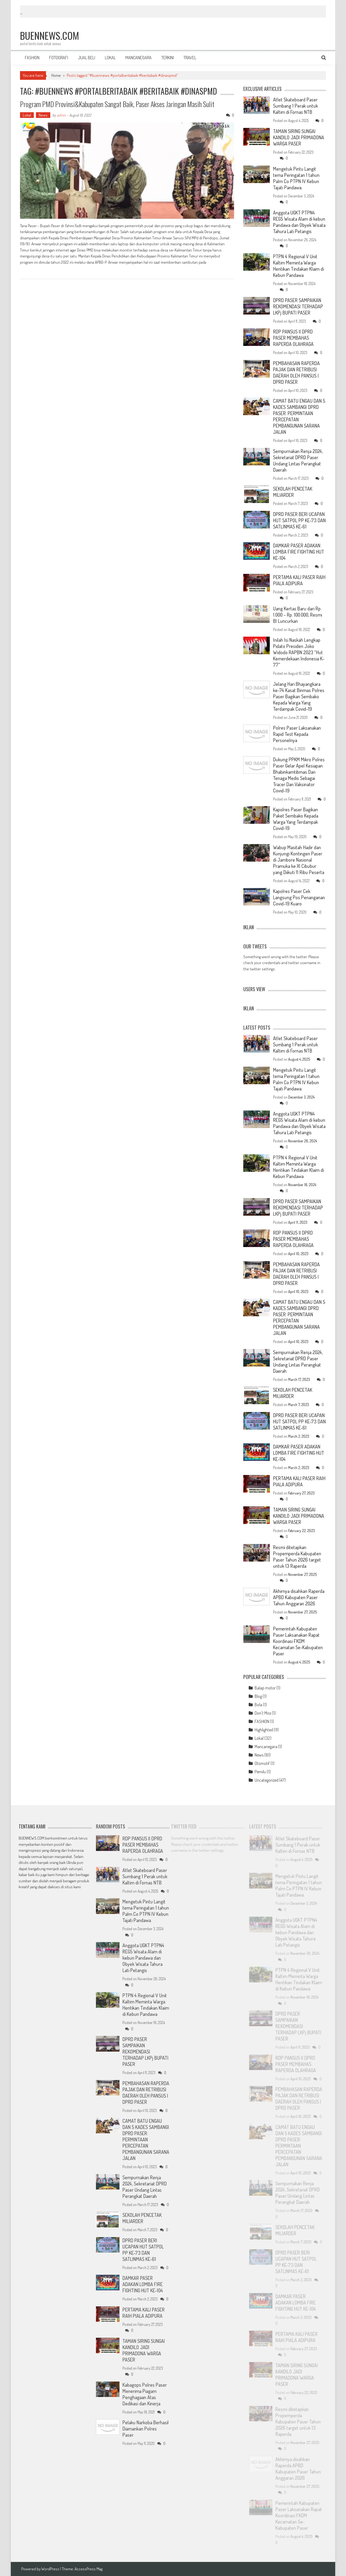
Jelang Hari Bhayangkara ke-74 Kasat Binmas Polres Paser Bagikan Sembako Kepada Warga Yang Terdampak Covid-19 (298, 696)
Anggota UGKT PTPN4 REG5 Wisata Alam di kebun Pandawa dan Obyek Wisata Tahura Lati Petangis (299, 222)
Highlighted (264, 1729)
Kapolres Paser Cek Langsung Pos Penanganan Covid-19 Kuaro (299, 897)
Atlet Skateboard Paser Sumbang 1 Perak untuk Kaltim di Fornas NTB (295, 106)
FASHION (32, 57)
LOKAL (110, 57)
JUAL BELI (86, 57)
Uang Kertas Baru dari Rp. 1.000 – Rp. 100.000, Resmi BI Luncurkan (297, 615)
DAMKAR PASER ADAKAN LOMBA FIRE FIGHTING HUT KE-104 (298, 552)
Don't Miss (263, 1713)
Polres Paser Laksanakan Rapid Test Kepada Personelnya (297, 734)
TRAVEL (190, 57)
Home (56, 75)
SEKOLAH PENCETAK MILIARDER (292, 492)
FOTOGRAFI (58, 57)
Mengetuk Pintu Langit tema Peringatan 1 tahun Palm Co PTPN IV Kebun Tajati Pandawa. (296, 178)
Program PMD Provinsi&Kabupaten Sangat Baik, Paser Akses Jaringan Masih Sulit (117, 104)
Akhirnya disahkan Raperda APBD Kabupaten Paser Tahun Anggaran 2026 (298, 1597)
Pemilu (260, 1771)
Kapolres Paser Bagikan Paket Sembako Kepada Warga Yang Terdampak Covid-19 (295, 818)
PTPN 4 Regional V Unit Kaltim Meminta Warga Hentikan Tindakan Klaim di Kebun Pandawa (298, 265)
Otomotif (262, 1763)
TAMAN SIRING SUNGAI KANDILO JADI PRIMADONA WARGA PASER (298, 137)
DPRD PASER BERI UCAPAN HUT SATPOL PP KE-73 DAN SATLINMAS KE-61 (299, 520)
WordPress (50, 2568)
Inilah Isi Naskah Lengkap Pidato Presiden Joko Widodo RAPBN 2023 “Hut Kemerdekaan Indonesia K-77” (298, 652)
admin (61, 115)
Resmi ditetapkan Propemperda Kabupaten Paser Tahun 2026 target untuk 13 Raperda (297, 1556)
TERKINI (167, 57)
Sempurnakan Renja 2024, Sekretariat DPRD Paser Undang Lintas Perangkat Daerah (298, 460)
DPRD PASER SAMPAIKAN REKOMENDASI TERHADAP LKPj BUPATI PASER (298, 306)
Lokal (27, 115)
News (43, 115)
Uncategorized (266, 1780)
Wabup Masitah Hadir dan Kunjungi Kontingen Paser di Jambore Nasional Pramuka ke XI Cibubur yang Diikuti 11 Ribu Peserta (298, 859)
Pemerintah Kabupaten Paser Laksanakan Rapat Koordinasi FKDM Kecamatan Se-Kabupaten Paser (298, 1641)
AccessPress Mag (88, 2568)
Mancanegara (266, 1746)
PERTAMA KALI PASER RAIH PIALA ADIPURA (299, 580)
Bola (258, 1704)
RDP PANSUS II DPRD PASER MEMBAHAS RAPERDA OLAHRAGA (293, 338)
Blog (258, 1696)
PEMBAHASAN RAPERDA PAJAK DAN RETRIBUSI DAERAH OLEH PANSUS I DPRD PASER (296, 372)
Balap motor (265, 1688)
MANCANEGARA (138, 57)
